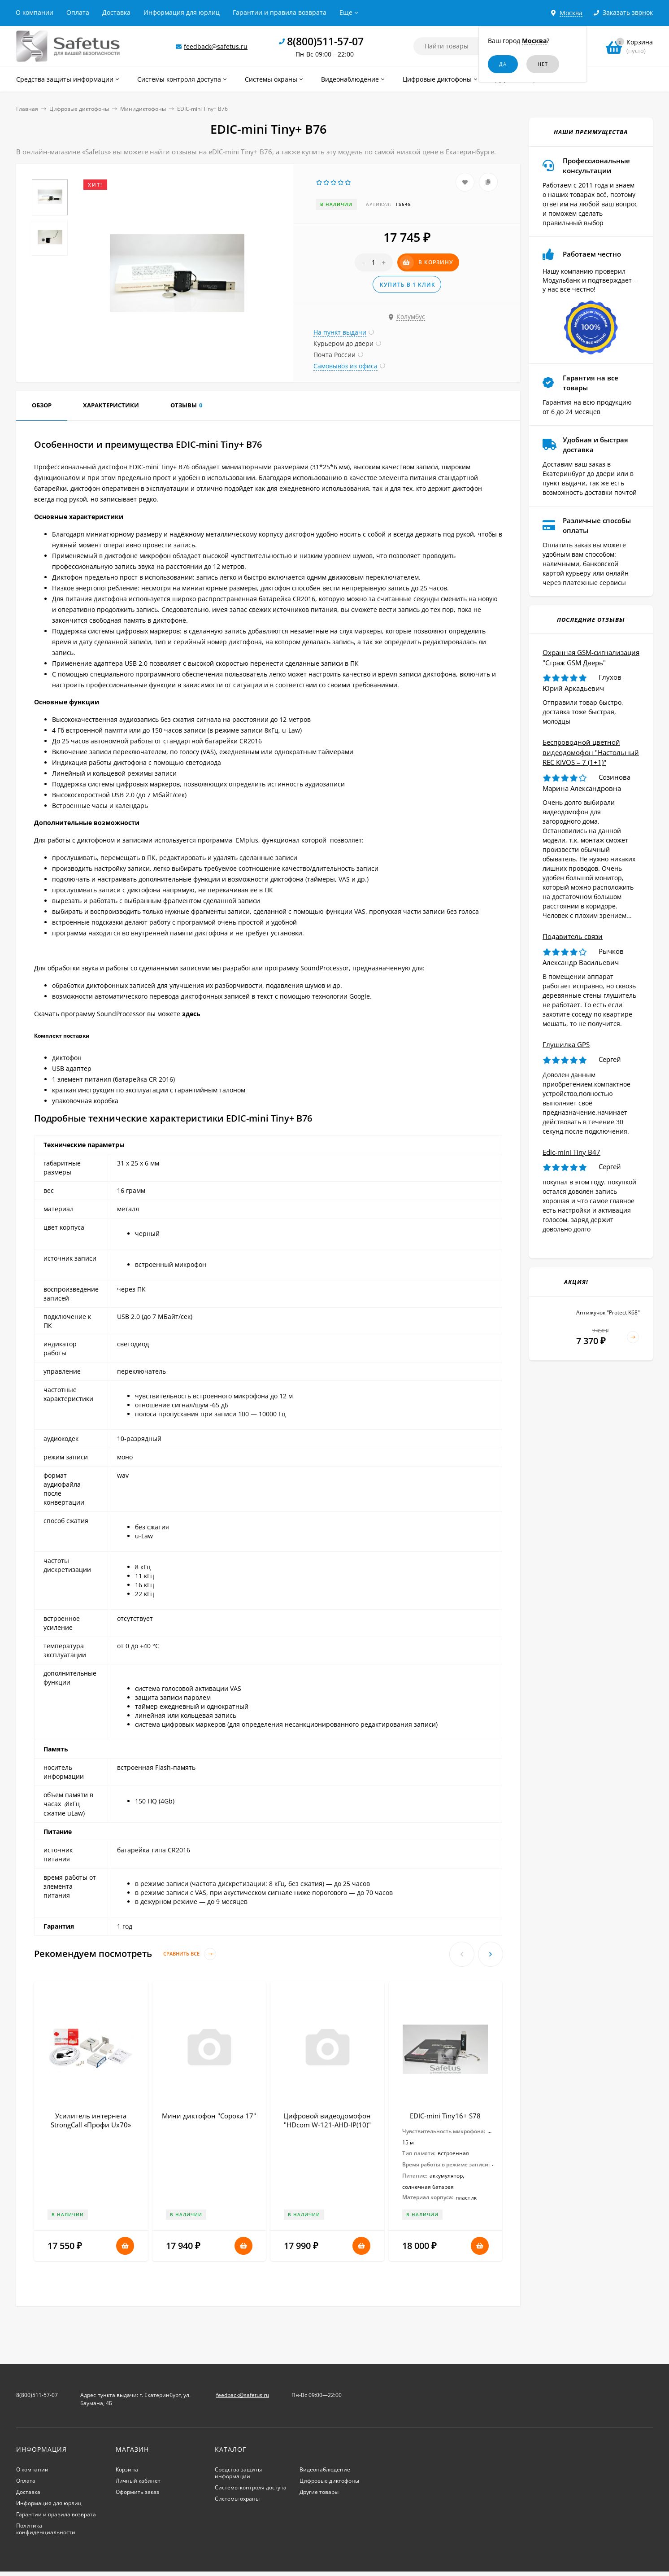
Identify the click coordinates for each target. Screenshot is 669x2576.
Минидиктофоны (143, 109)
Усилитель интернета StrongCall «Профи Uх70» (91, 2120)
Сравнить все (189, 1954)
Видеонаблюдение (325, 2469)
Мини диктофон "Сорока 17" (209, 2115)
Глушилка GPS (566, 1044)
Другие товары (319, 2492)
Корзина (127, 2469)
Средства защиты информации (238, 2473)
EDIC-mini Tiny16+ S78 (445, 2115)
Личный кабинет (138, 2480)
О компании (34, 12)
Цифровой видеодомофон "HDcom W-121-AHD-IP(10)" (327, 2120)
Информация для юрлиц (181, 12)
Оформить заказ (137, 2492)
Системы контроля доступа (251, 2487)
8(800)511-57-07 (325, 41)
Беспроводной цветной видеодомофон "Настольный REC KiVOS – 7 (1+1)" (591, 752)
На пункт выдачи (339, 332)
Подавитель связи (573, 936)
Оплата (77, 12)
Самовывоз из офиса (345, 366)
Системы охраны (237, 2498)
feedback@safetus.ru (216, 46)
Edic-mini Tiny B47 (571, 1152)
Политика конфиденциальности (45, 2529)
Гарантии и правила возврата (279, 12)
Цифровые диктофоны (79, 109)
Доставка (116, 12)
